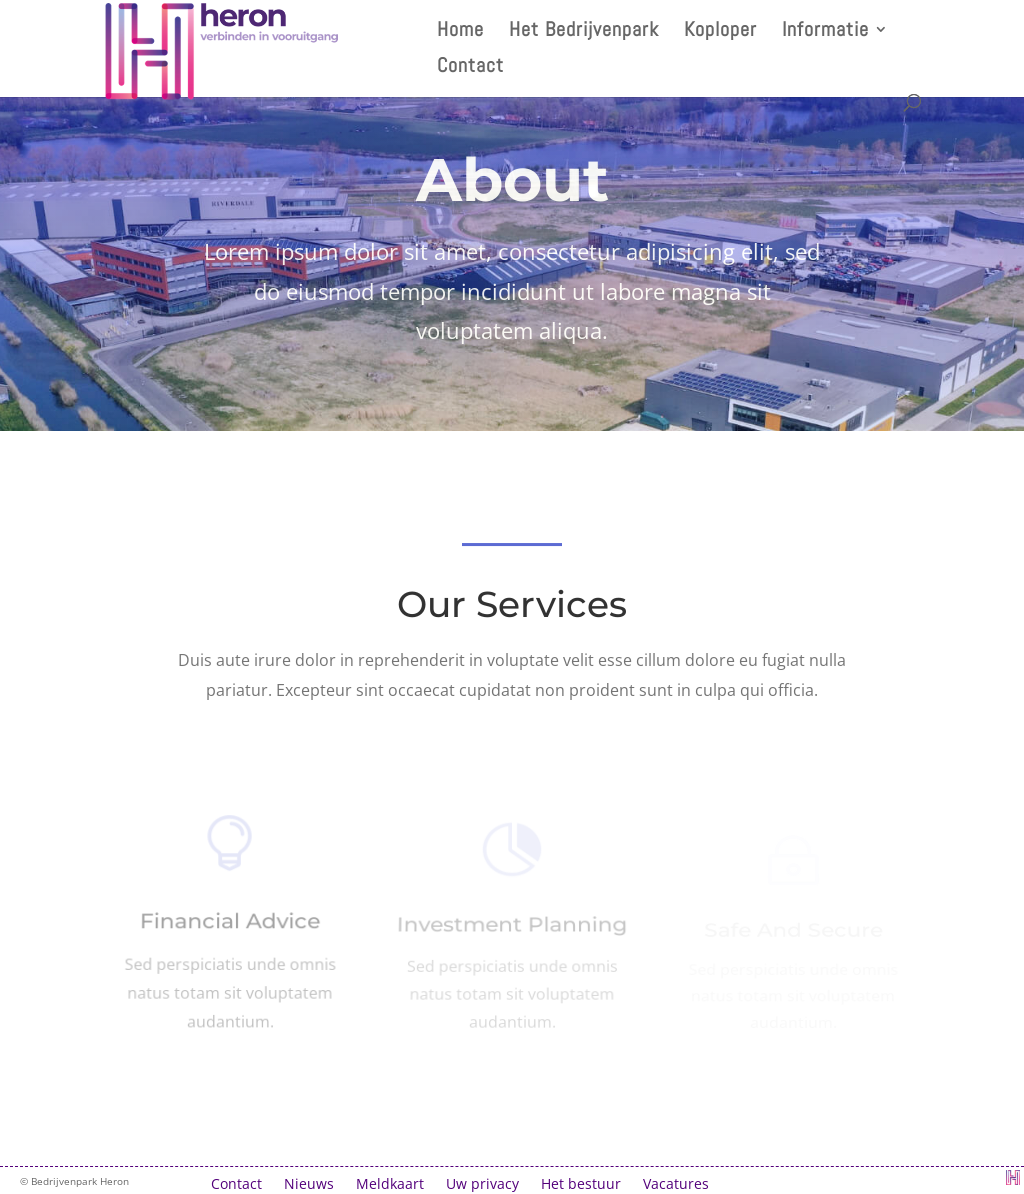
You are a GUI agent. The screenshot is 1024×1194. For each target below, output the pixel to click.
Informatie (825, 32)
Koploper (720, 32)
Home (460, 32)
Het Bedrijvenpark (584, 32)
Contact (470, 68)
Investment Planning (511, 929)
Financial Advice (230, 925)
